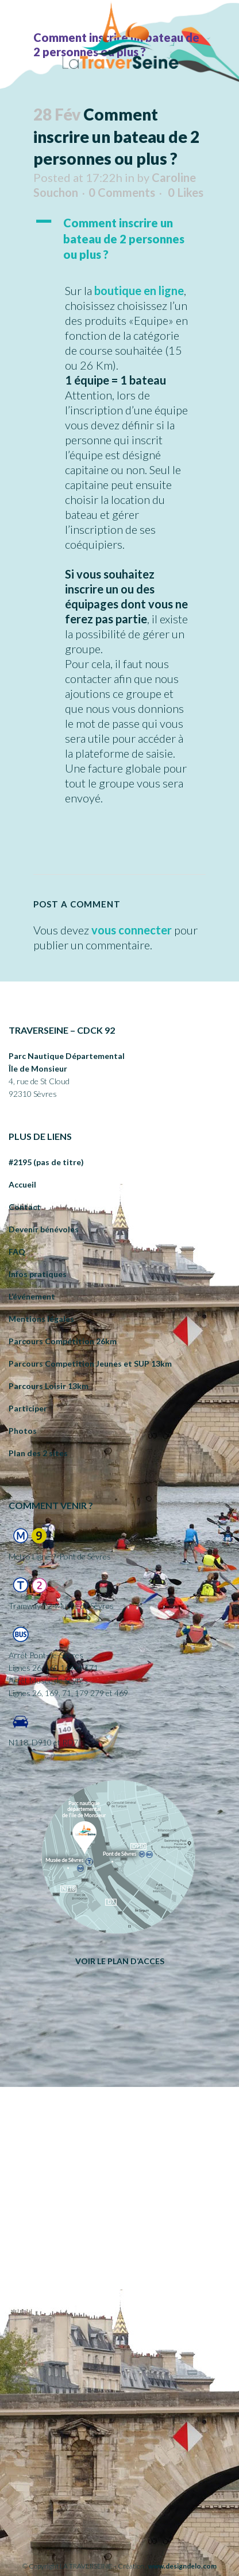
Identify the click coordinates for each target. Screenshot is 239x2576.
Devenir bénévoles (44, 1229)
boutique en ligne (139, 290)
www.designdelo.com (182, 2566)
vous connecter (131, 930)
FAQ (17, 1251)
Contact (25, 1207)
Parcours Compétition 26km (63, 1341)
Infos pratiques (38, 1274)
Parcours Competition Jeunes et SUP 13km (90, 1363)
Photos (23, 1431)
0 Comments (121, 192)
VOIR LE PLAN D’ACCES (119, 1961)
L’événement (32, 1296)
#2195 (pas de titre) (46, 1162)
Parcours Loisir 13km (48, 1386)
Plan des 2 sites (38, 1453)
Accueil (22, 1184)
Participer (28, 1408)
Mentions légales (41, 1319)
